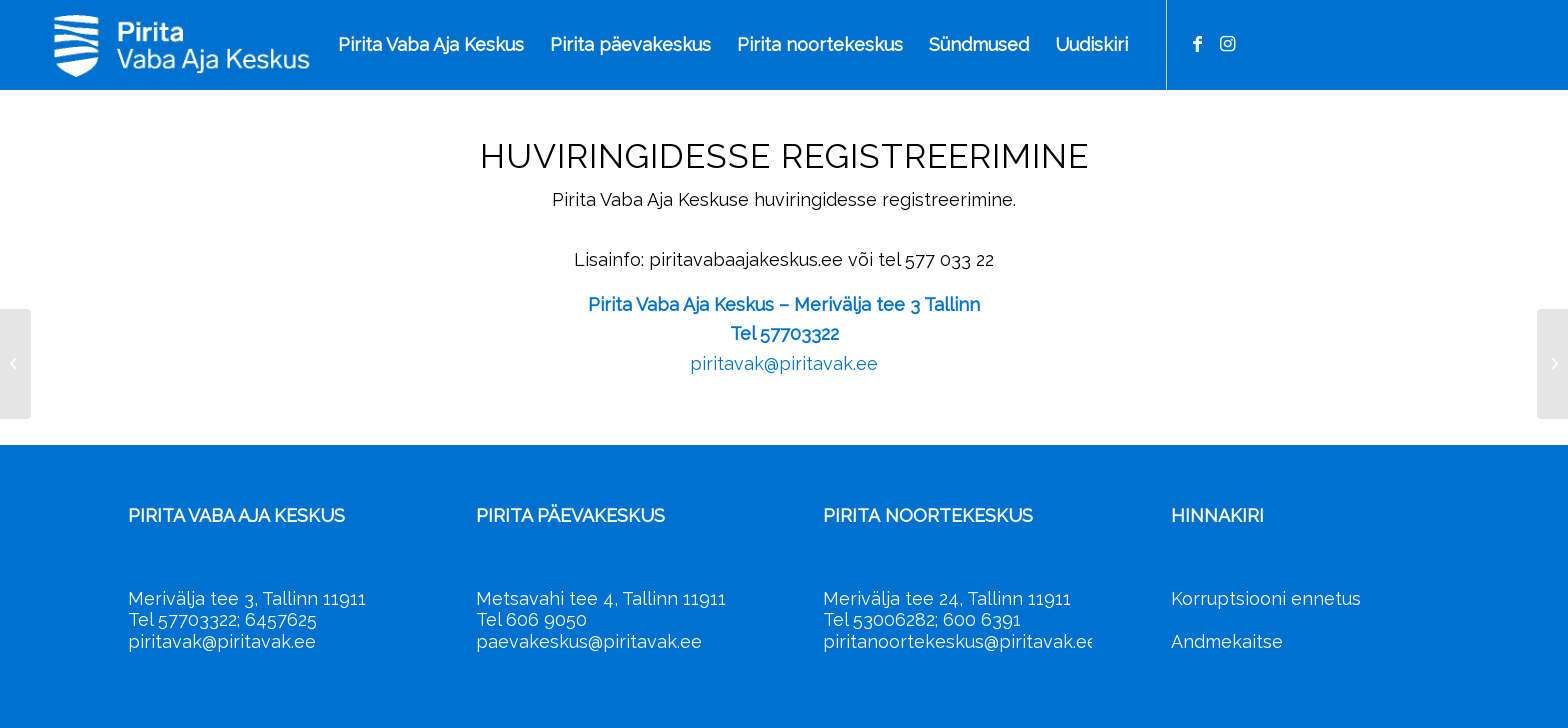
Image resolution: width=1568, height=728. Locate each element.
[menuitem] (431, 45)
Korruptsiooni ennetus (1266, 598)
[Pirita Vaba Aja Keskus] (272, 45)
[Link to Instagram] (1228, 44)
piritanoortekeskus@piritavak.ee (960, 641)
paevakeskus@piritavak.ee (589, 641)
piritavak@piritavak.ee (784, 363)
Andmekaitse (1227, 641)
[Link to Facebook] (1198, 44)
